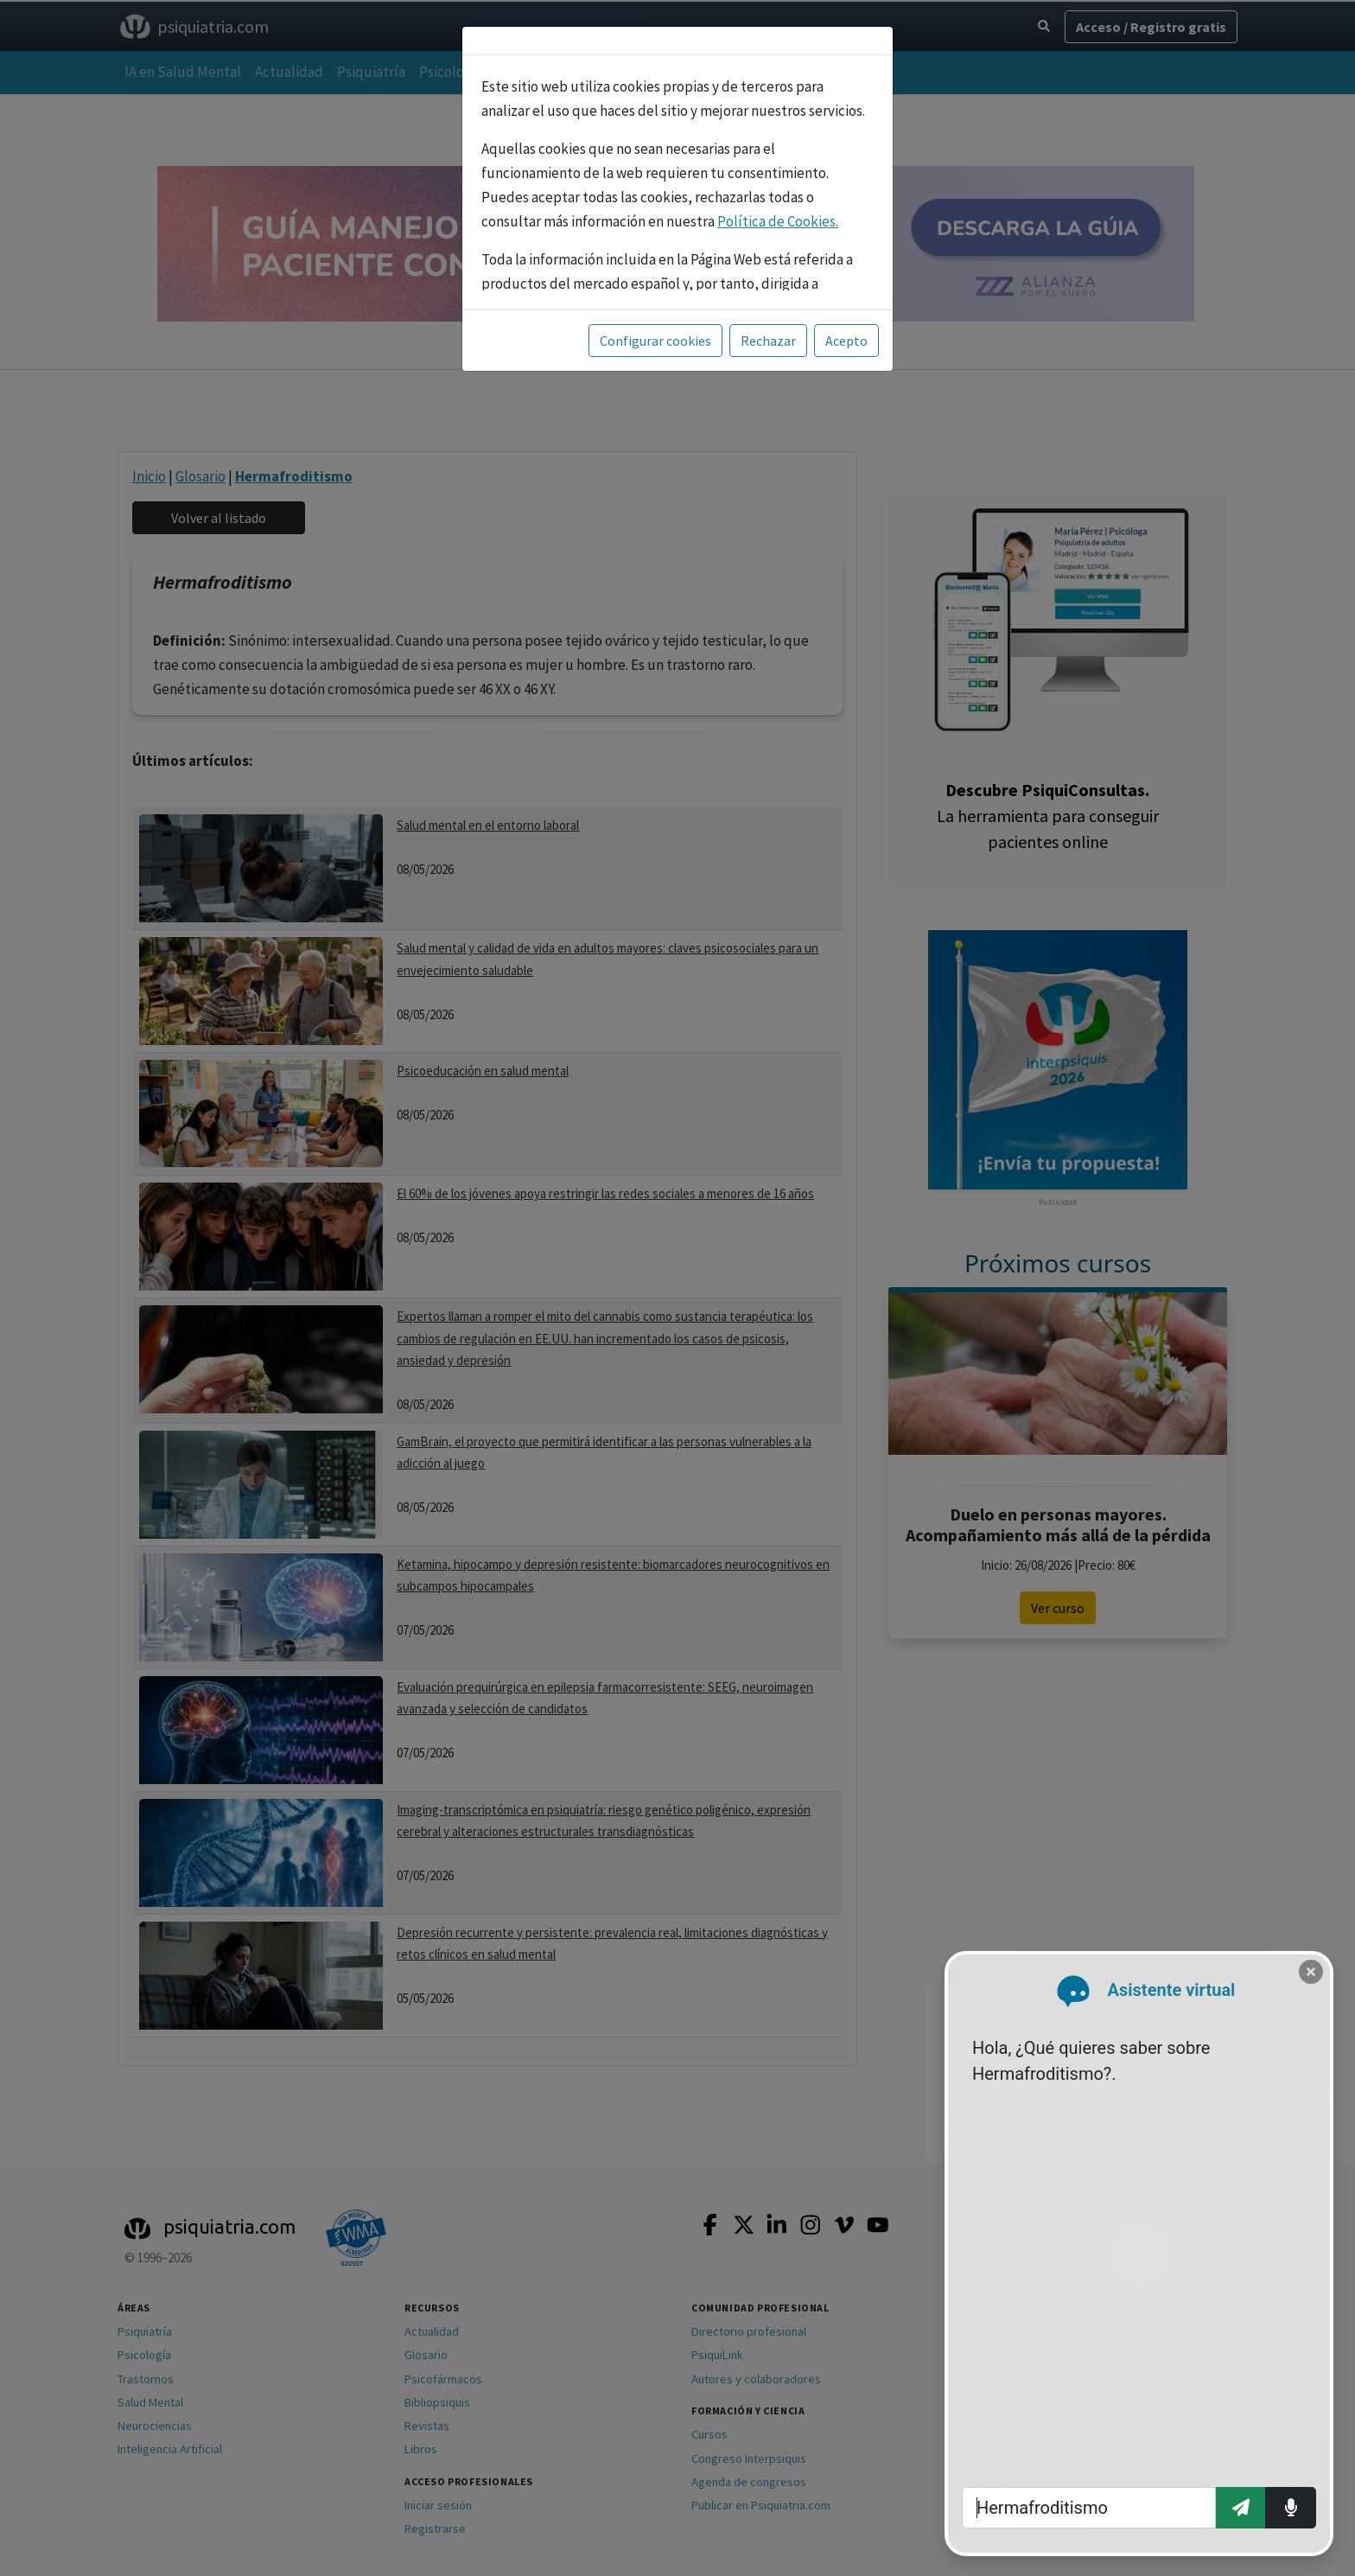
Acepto (846, 340)
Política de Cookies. (777, 221)
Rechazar (768, 340)
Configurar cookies (655, 340)
